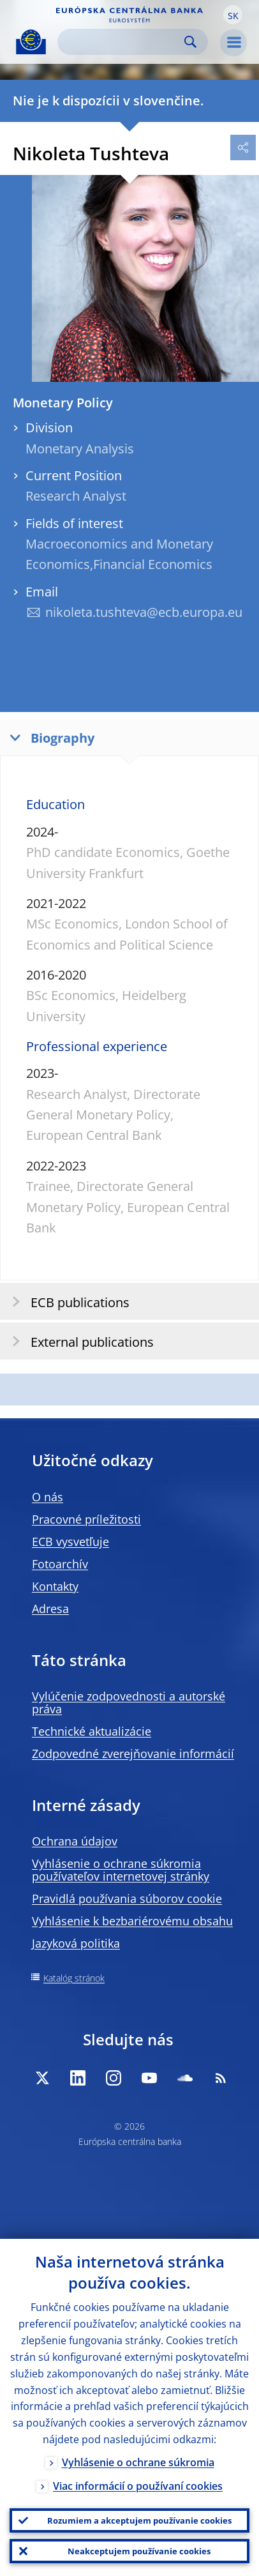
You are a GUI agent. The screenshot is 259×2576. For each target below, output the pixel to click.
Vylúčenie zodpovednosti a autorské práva (128, 1702)
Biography (49, 737)
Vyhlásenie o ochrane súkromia (138, 2462)
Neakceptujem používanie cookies (139, 2551)
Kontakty (55, 1586)
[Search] (122, 42)
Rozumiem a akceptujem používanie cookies (139, 2520)
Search (190, 42)
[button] (232, 14)
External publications (79, 1341)
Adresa (50, 1608)
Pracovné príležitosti (86, 1519)
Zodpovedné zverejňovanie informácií (133, 1753)
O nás (47, 1496)
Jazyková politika (76, 1943)
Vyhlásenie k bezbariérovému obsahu (132, 1920)
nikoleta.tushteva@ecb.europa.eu (143, 612)
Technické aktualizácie (91, 1731)
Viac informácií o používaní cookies (138, 2486)
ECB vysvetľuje (70, 1541)
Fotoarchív (60, 1564)
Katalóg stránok (74, 1978)
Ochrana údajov (74, 1841)
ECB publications (67, 1301)
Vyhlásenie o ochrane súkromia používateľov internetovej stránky (120, 1870)
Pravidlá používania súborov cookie (127, 1898)
